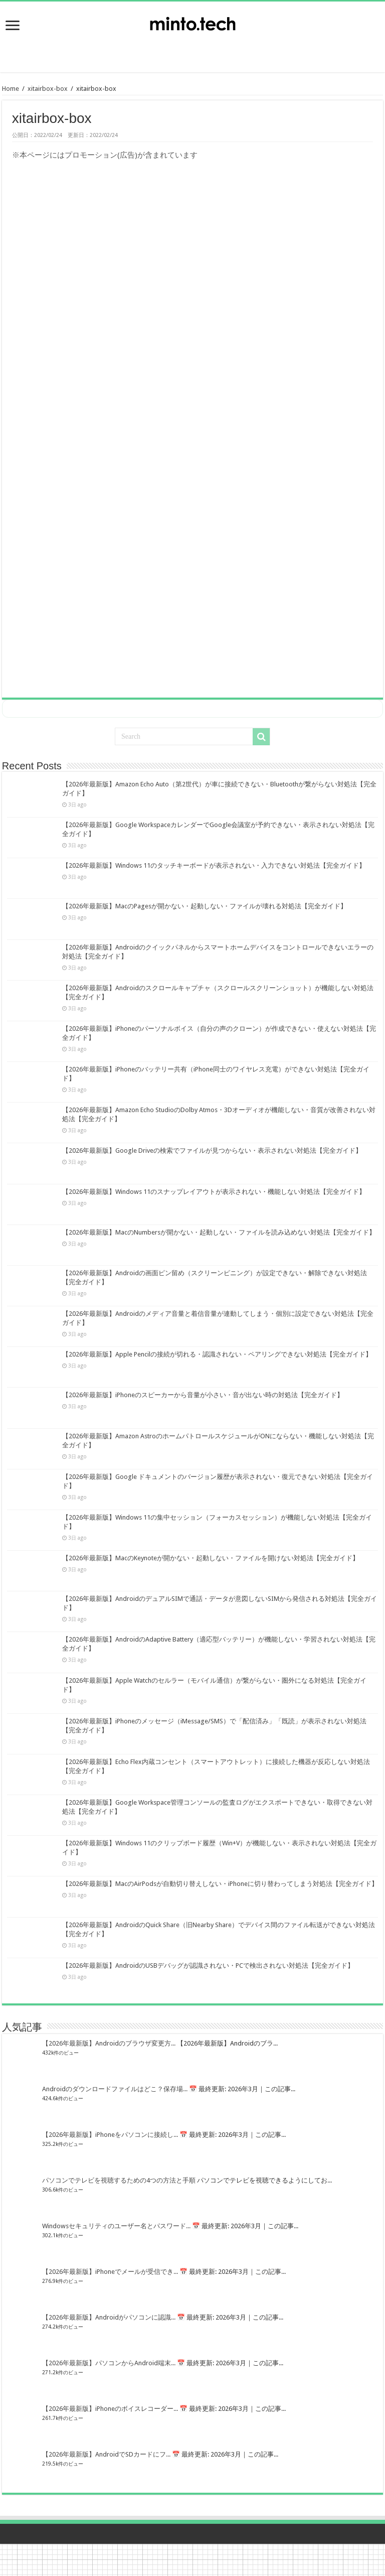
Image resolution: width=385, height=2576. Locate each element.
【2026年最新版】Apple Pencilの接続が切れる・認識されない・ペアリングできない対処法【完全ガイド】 (217, 1354)
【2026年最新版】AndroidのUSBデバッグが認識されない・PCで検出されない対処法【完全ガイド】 (208, 1965)
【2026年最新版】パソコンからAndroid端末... (108, 2363)
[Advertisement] (192, 48)
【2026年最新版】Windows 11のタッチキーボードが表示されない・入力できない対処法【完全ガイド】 (213, 865)
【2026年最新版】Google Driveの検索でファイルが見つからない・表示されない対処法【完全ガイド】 (212, 1150)
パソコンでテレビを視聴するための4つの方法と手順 (119, 2180)
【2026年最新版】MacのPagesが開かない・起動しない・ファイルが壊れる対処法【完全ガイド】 (204, 906)
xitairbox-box (48, 88)
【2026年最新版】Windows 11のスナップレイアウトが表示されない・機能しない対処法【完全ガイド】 (213, 1191)
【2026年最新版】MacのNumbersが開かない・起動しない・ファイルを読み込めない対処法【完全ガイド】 (218, 1232)
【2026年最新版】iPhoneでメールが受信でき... (110, 2271)
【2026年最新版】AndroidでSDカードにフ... (106, 2454)
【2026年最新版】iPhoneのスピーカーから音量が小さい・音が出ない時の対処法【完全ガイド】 (202, 1395)
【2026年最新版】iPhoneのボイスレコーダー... (110, 2408)
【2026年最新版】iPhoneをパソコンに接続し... (110, 2134)
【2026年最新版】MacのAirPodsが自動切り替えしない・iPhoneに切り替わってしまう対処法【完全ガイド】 (220, 1883)
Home (10, 88)
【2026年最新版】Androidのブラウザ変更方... (108, 2043)
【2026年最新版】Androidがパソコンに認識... (108, 2317)
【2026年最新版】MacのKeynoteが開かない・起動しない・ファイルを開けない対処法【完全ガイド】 (210, 1558)
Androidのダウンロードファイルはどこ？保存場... (114, 2089)
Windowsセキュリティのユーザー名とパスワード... (116, 2226)
